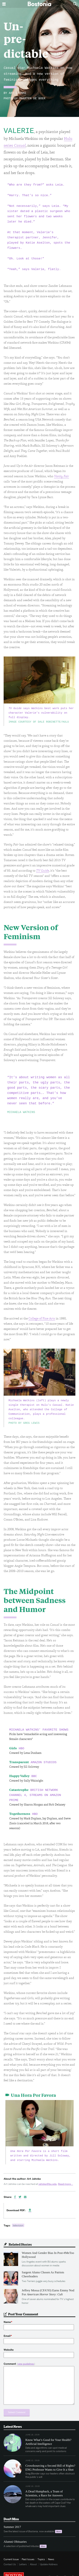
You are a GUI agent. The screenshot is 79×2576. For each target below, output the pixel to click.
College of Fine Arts (41, 1318)
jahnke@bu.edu (48, 2184)
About (33, 2552)
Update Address (49, 2552)
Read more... (65, 2184)
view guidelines (26, 2352)
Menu (4, 4)
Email (8, 2324)
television (18, 2213)
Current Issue (11, 2547)
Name (8, 2310)
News (51, 2547)
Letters (23, 2552)
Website (9, 2338)
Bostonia (39, 4)
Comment (19, 2352)
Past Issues (28, 2547)
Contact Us (10, 2552)
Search (75, 4)
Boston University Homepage (14, 2565)
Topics (41, 2547)
